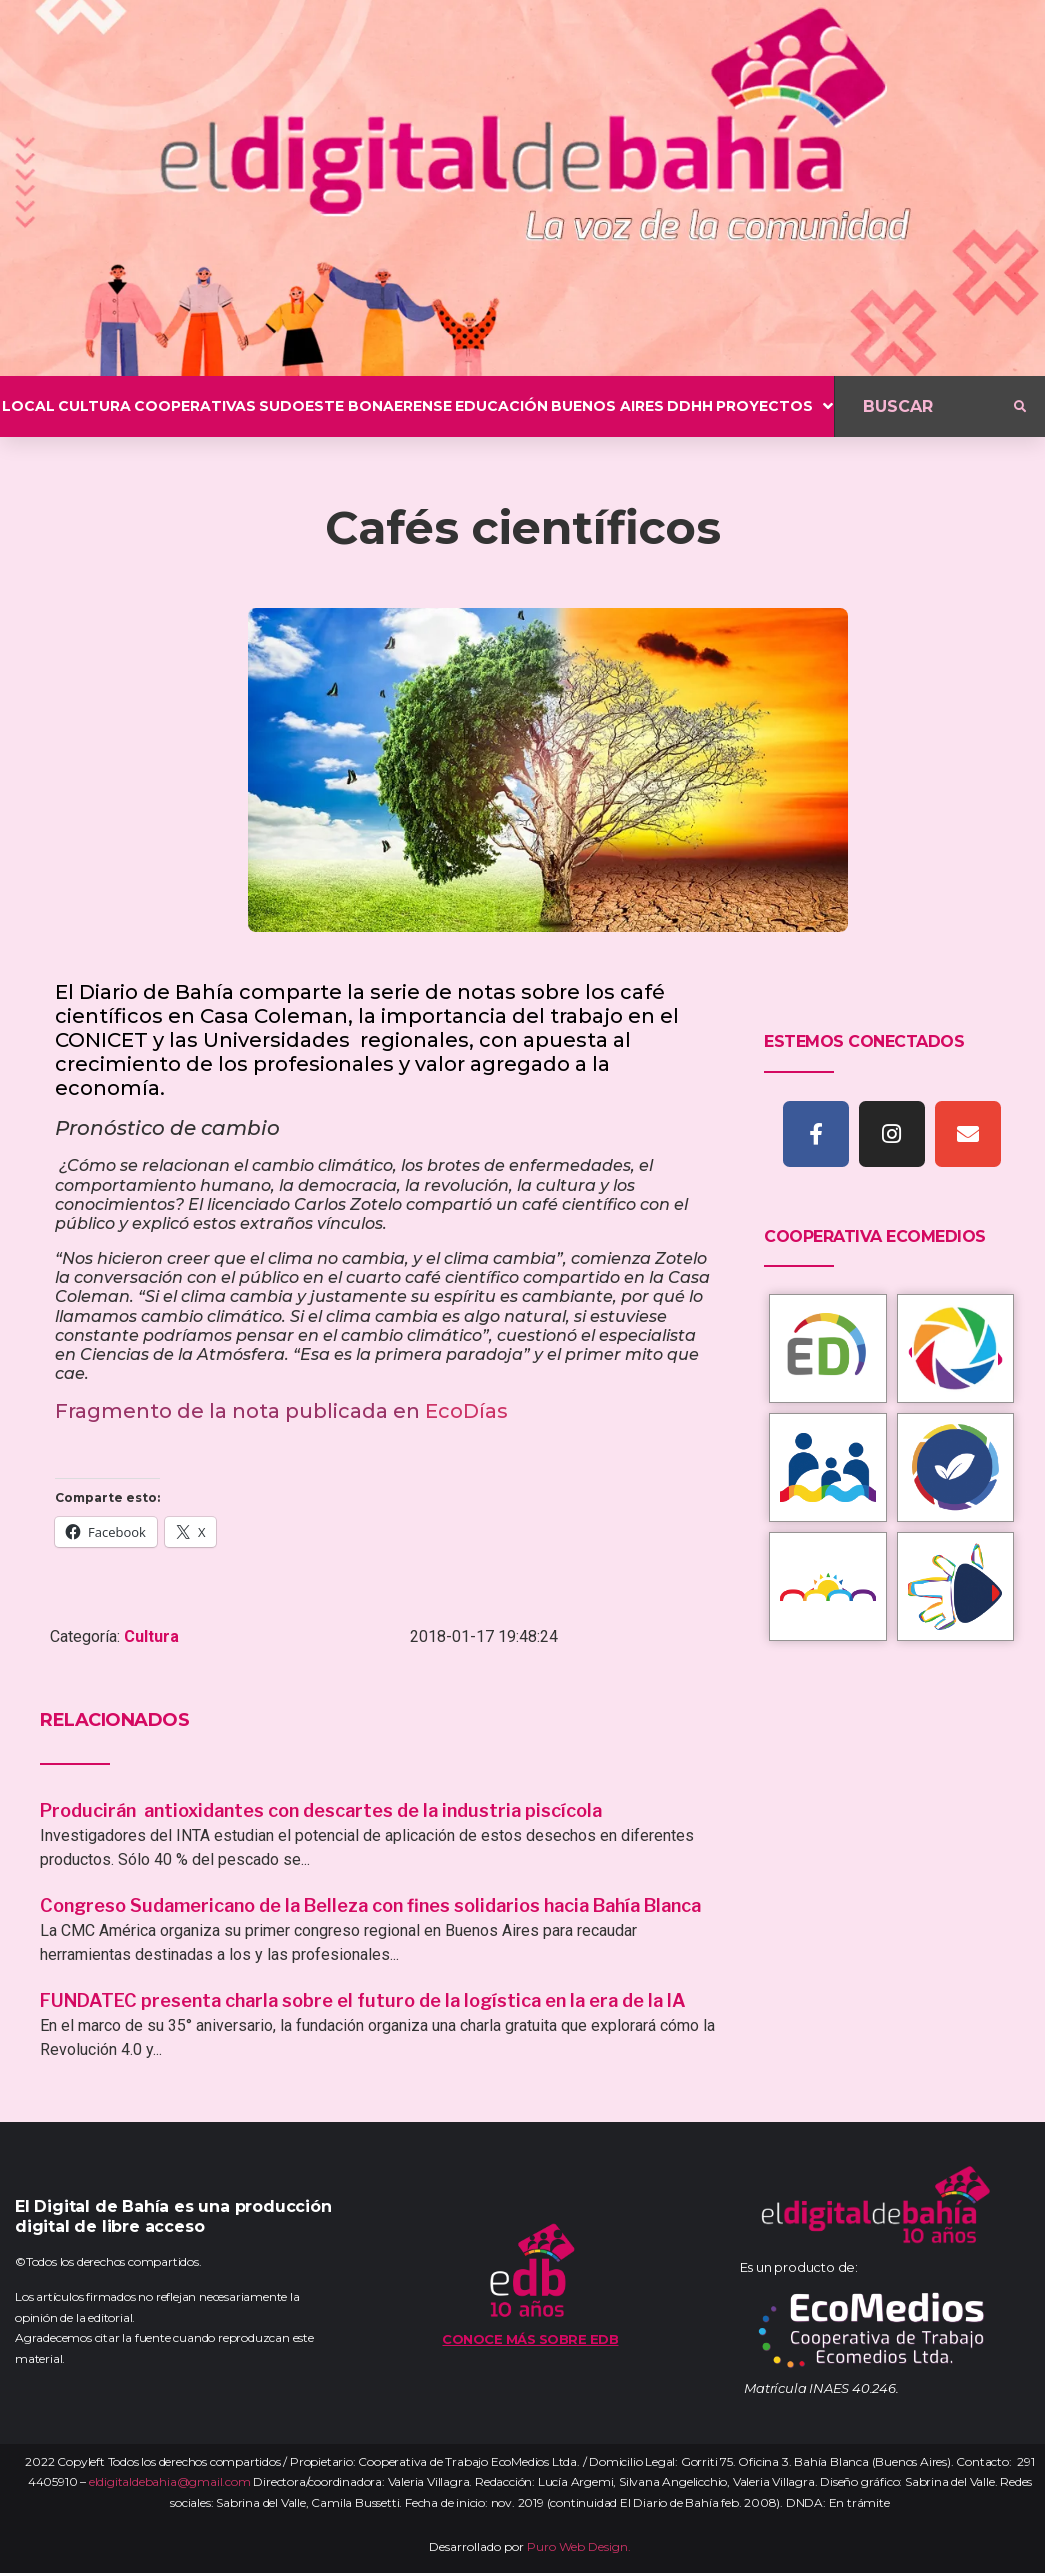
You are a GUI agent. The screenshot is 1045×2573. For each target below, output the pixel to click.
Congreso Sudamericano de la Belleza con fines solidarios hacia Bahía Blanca (370, 1905)
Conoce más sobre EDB (530, 2339)
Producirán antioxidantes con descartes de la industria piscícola (323, 1810)
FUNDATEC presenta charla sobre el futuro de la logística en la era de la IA (363, 2000)
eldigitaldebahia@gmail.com (170, 2481)
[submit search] (1020, 407)
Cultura (151, 1636)
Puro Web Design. (579, 2546)
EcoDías (466, 1411)
